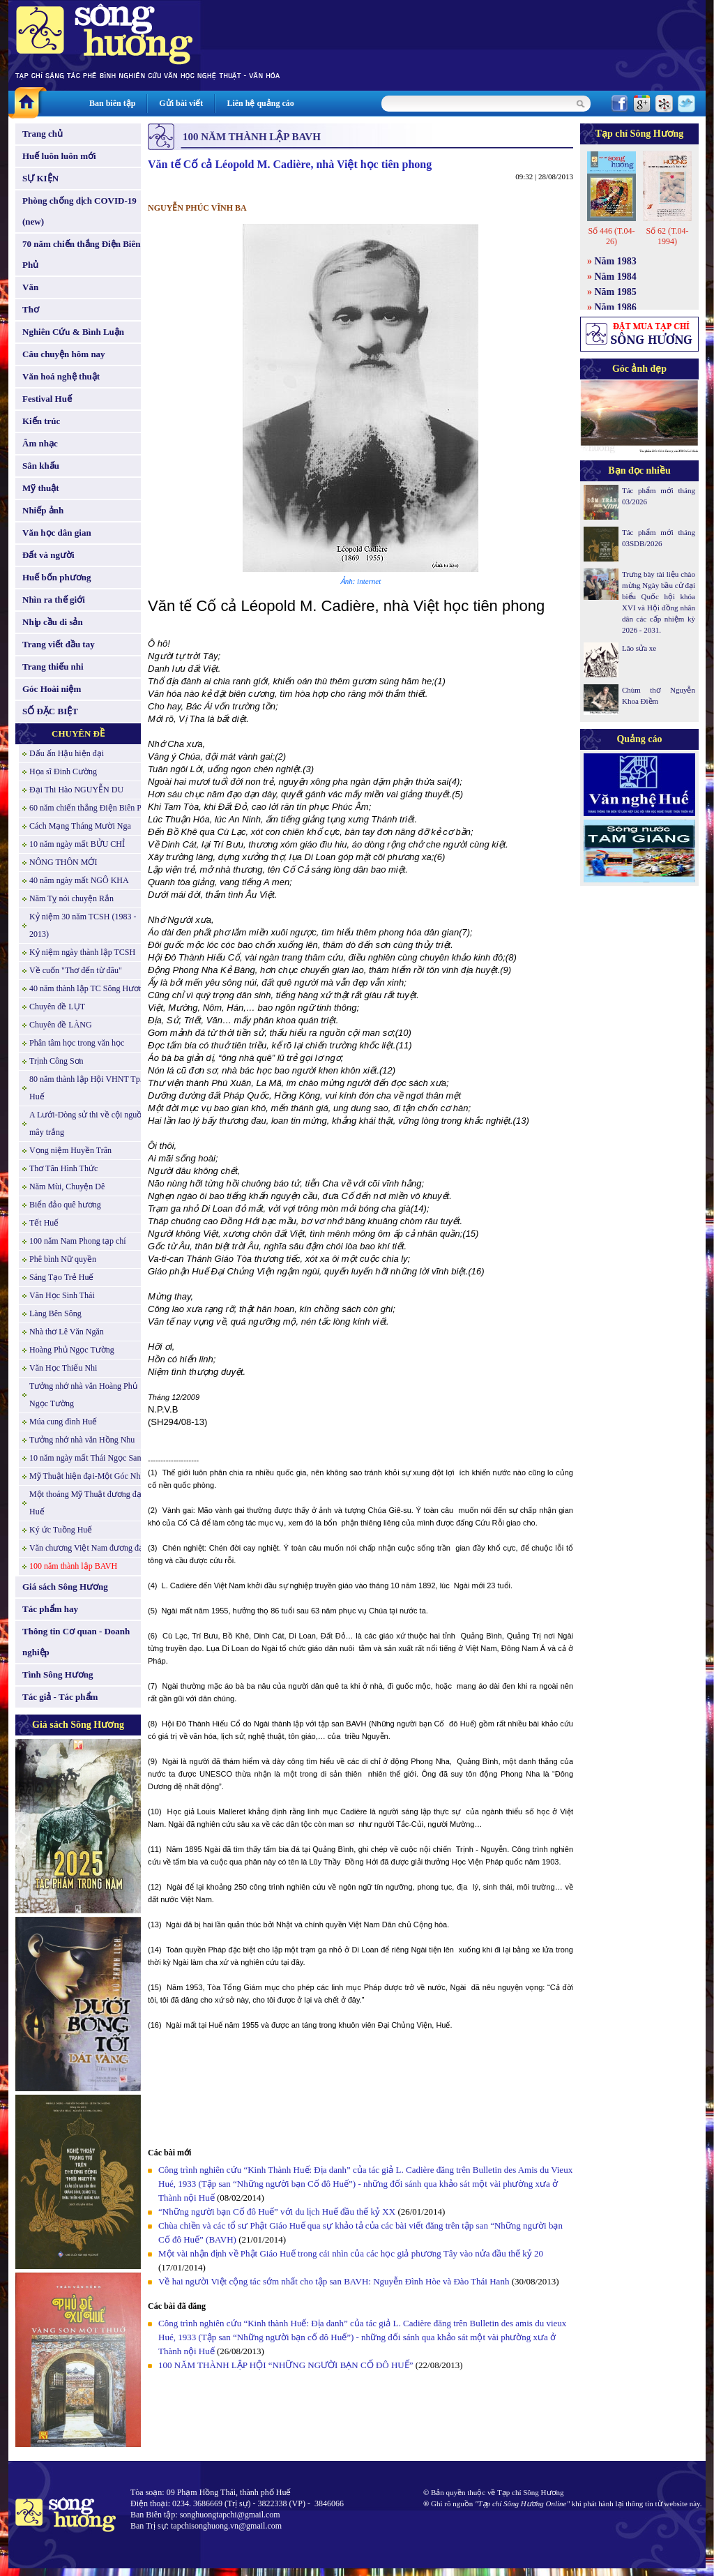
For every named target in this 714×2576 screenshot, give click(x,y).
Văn (30, 287)
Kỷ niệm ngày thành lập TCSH (82, 952)
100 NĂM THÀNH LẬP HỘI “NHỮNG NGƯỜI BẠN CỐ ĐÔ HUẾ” (285, 2365)
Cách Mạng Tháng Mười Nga (80, 826)
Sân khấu (40, 465)
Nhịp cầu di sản (52, 622)
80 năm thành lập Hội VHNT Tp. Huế (85, 1087)
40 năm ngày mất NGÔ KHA (79, 880)
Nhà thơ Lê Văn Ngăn (66, 1331)
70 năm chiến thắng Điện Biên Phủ (81, 254)
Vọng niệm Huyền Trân (70, 1150)
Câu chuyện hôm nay (63, 354)
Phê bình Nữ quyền (62, 1259)
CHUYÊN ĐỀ (78, 733)
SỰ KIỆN (40, 178)
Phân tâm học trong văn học (76, 1043)
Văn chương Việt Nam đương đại (87, 1548)
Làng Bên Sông (55, 1313)
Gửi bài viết (181, 103)
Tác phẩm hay (50, 1609)
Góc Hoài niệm (51, 689)
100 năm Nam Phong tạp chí (77, 1241)
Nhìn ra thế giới (53, 599)
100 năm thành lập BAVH (73, 1566)
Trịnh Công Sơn (56, 1061)
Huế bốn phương (56, 577)
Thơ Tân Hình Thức (63, 1168)
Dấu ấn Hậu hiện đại (66, 753)
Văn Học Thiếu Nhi (63, 1368)
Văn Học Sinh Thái (62, 1295)
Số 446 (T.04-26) (611, 236)
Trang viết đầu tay (58, 644)
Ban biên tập (112, 103)
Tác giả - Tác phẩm (60, 1697)
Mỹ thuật (40, 488)
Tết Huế (44, 1223)
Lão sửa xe (639, 648)
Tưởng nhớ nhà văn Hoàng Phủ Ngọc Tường (83, 1394)
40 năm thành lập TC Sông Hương (88, 988)
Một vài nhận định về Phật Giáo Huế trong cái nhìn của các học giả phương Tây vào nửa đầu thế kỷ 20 (350, 2253)
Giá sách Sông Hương (65, 1586)
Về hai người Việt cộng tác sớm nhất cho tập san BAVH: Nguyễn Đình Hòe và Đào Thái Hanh (333, 2281)
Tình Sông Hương (57, 1674)
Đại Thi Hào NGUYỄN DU (76, 789)
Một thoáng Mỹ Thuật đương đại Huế (86, 1502)
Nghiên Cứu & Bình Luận (73, 331)
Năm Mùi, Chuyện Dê (67, 1186)
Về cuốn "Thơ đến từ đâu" (75, 970)
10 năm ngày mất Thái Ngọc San (85, 1458)
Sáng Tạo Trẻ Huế (61, 1277)
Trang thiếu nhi (53, 666)
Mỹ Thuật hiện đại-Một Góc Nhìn (88, 1476)
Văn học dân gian (56, 532)
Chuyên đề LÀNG (60, 1025)
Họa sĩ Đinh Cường (63, 771)
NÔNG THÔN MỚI (63, 862)
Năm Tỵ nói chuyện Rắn (71, 898)
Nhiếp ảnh (42, 510)
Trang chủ (42, 133)
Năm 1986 (616, 307)
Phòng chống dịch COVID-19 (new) (79, 211)
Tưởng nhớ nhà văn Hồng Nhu (82, 1440)
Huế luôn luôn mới (59, 156)
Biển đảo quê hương (65, 1205)
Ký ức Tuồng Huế (60, 1530)
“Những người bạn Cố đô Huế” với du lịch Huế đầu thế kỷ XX (276, 2211)
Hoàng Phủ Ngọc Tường (71, 1350)
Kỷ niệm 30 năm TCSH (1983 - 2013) (82, 925)
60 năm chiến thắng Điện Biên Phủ (90, 808)
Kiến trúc (41, 421)
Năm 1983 (616, 261)
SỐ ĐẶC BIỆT (50, 711)
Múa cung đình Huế (63, 1421)
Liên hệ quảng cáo (260, 103)
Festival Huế (47, 398)
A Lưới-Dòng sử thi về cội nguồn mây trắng (87, 1123)
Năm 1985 (616, 292)
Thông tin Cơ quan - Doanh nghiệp (76, 1641)
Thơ (30, 309)
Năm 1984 (616, 276)
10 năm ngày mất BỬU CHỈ (77, 844)
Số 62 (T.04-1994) (667, 236)
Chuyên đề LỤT (57, 1006)
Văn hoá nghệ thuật (61, 376)
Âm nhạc (40, 443)
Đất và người (48, 555)
